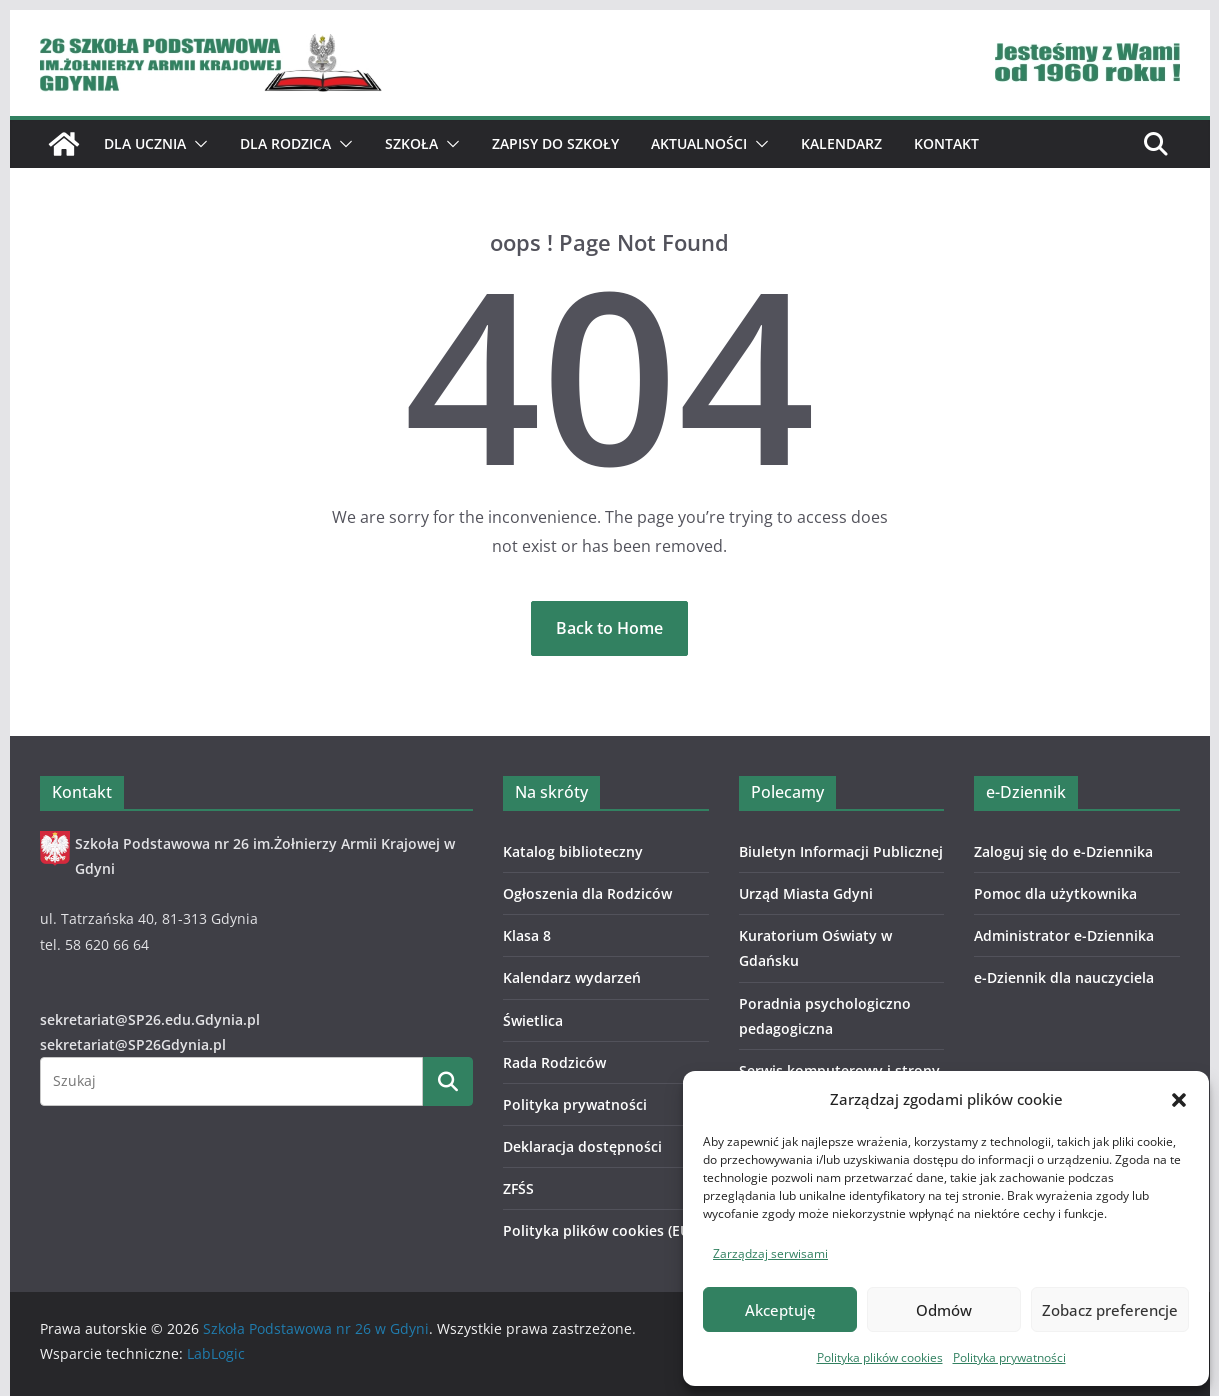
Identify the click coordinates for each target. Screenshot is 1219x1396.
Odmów (944, 1310)
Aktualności (699, 143)
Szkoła (411, 143)
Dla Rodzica (285, 143)
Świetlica (533, 1020)
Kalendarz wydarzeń (572, 977)
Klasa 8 (527, 935)
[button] (1179, 1100)
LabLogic (216, 1353)
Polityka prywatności (1009, 1357)
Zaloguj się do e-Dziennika (1063, 851)
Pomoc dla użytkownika (1055, 893)
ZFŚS (518, 1188)
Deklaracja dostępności (582, 1146)
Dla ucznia (145, 143)
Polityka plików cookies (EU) (598, 1230)
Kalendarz (841, 143)
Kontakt (946, 143)
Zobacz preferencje (1110, 1310)
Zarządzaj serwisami (770, 1253)
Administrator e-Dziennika (1064, 935)
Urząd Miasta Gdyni (806, 893)
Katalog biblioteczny (573, 851)
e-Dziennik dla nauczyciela (1064, 977)
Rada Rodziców (554, 1062)
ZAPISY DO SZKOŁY (555, 143)
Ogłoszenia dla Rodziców (587, 893)
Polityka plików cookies (880, 1357)
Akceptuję (780, 1310)
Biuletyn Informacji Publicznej (841, 851)
